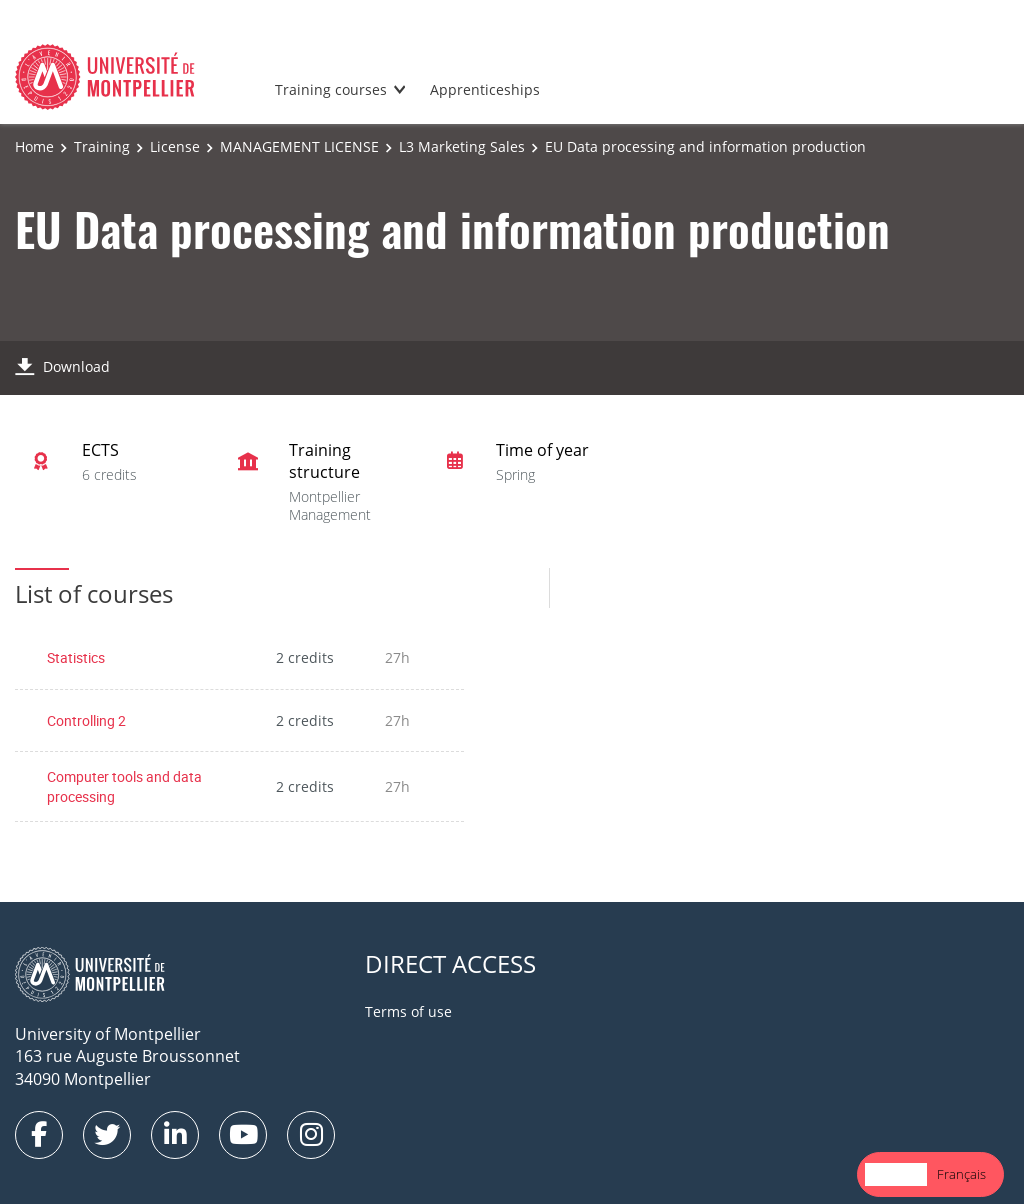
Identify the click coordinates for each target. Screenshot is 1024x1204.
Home (34, 146)
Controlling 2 (86, 720)
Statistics (76, 657)
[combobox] (896, 1174)
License (175, 146)
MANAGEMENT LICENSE (299, 146)
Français (961, 1174)
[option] (961, 1174)
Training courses (331, 89)
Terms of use (408, 1011)
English (896, 1174)
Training (102, 146)
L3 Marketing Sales (462, 146)
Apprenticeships (485, 89)
